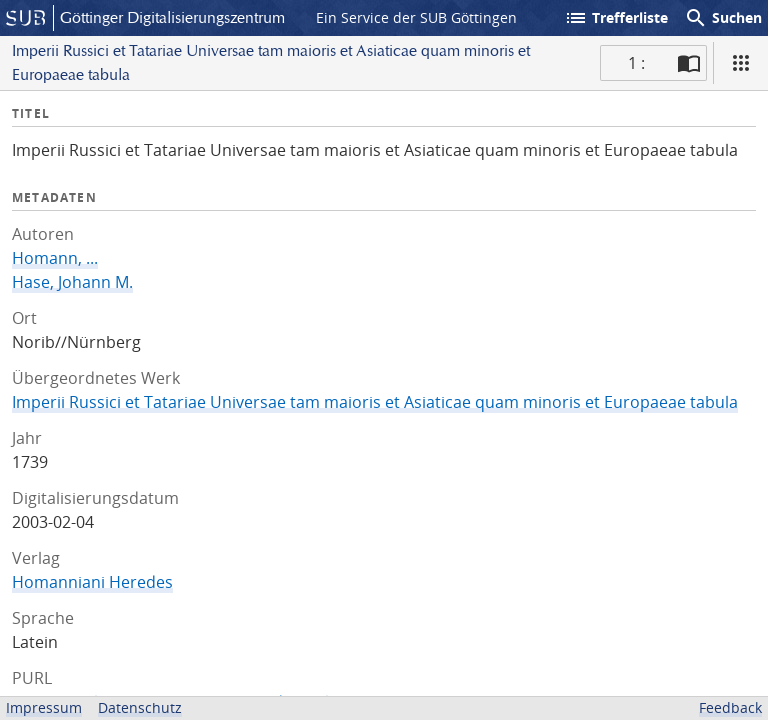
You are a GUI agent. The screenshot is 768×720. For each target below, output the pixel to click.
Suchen (723, 18)
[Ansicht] (741, 63)
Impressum (44, 707)
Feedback (730, 707)
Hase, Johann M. (72, 282)
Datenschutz (140, 707)
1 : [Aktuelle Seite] (636, 63)
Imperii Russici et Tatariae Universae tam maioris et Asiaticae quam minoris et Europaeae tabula (375, 402)
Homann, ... (55, 258)
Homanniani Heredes (92, 582)
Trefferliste (616, 18)
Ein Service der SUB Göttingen (416, 17)
